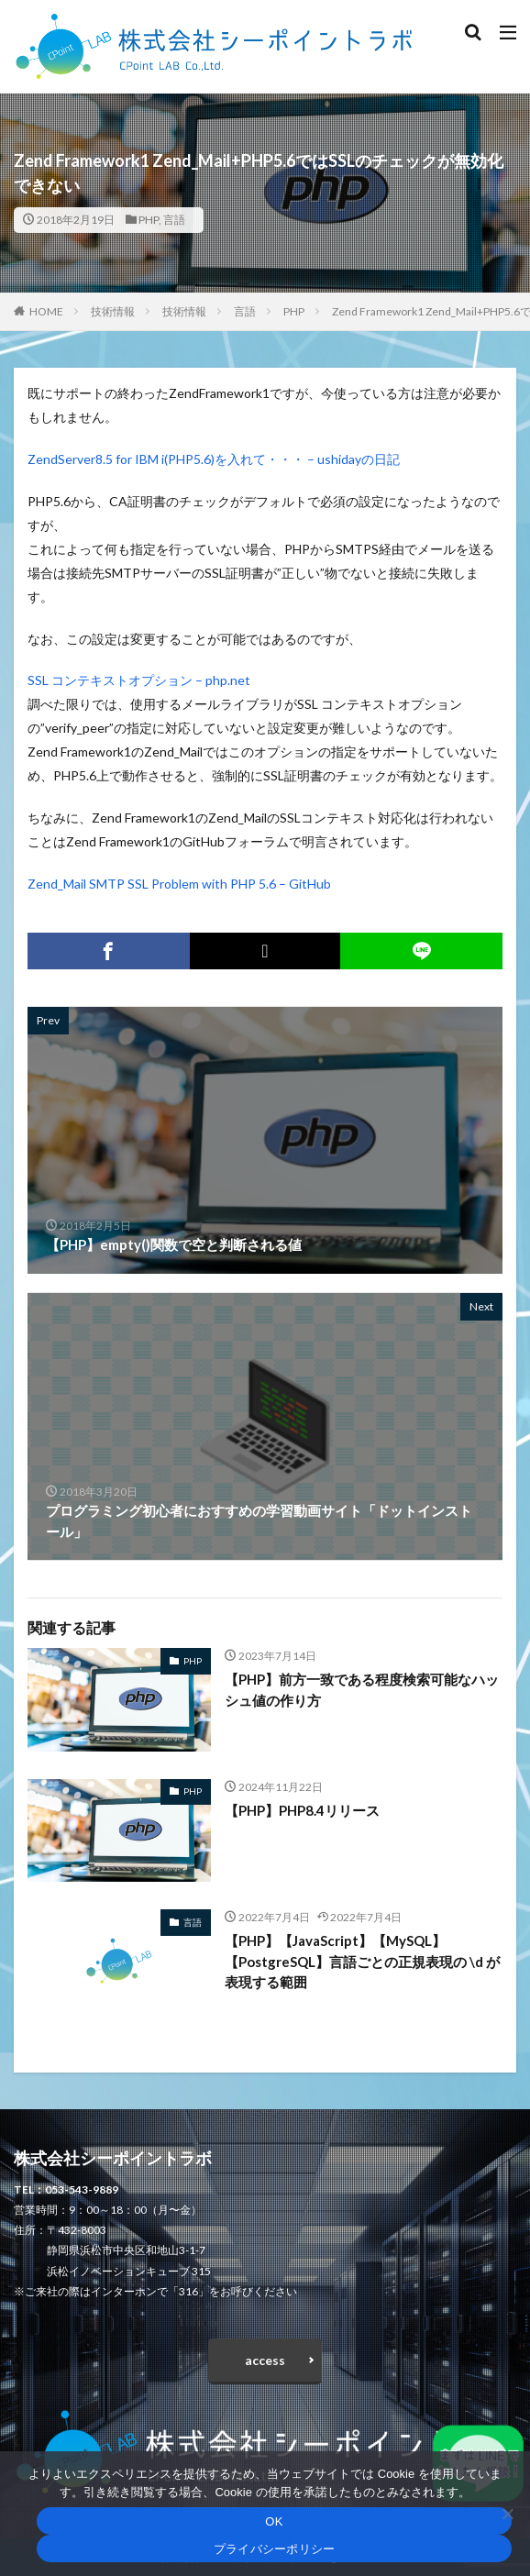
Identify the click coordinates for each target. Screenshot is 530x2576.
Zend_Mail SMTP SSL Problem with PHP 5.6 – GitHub (179, 883)
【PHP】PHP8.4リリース (302, 1810)
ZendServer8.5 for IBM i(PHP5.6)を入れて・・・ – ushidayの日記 (214, 459)
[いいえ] (507, 2513)
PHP (148, 220)
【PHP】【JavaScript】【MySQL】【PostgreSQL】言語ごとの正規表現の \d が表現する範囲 (362, 1961)
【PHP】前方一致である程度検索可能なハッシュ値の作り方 (362, 1689)
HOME (46, 311)
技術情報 (113, 311)
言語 (174, 220)
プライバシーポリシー (275, 2549)
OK (273, 2521)
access (265, 2360)
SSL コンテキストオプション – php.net (139, 680)
